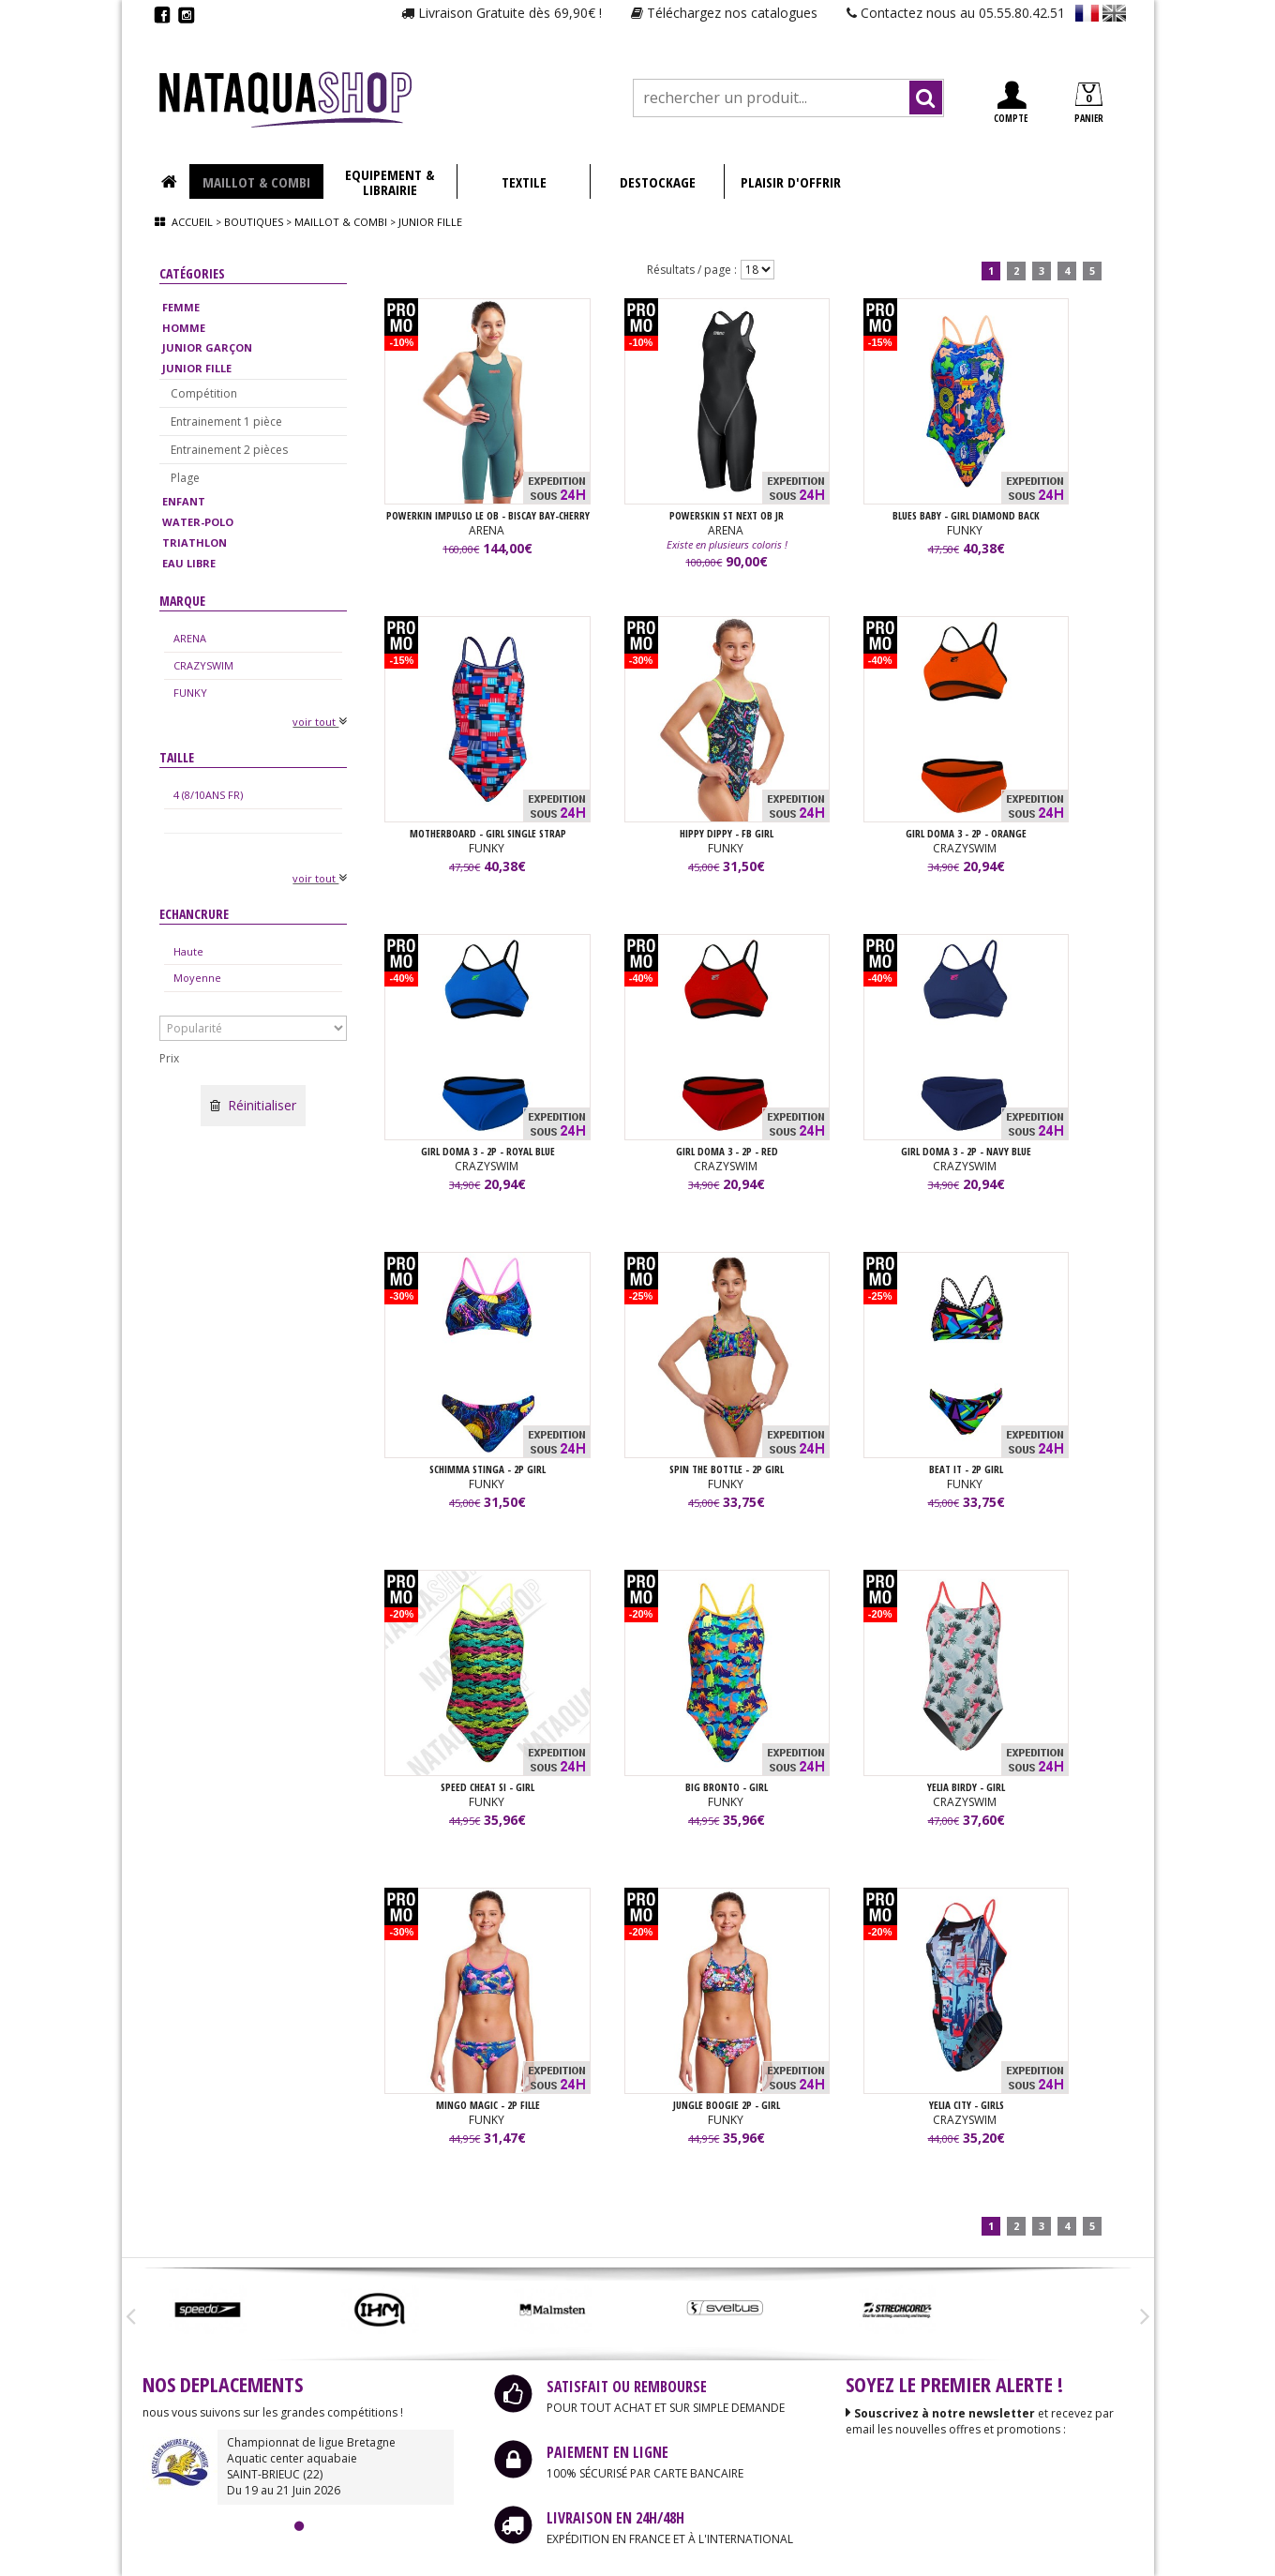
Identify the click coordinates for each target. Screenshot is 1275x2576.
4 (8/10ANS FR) (208, 795)
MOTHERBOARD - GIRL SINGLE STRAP (488, 833)
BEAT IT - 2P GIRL (966, 1469)
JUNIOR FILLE (197, 368)
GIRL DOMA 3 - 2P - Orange (966, 833)
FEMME (181, 307)
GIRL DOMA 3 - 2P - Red (727, 1151)
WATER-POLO (197, 522)
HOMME (183, 328)
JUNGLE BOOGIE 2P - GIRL (726, 2105)
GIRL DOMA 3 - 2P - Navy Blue (966, 1151)
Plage (185, 478)
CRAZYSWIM (203, 665)
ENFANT (183, 501)
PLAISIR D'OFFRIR (791, 182)
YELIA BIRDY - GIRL (966, 1787)
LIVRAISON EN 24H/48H (615, 2518)
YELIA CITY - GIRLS (966, 2105)
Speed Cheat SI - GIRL (487, 1787)
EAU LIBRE (189, 563)
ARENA (189, 638)
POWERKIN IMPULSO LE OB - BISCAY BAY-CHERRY (488, 515)
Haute (188, 951)
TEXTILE (524, 182)
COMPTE (1011, 103)
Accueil (192, 222)
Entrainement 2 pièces (229, 450)
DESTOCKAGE (658, 182)
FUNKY (190, 692)
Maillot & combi (340, 222)
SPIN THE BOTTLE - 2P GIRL (726, 1469)
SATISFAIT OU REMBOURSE (627, 2386)
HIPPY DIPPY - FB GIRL (726, 833)
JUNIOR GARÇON (207, 347)
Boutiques (253, 222)
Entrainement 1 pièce (226, 421)
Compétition (204, 393)
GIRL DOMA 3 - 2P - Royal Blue (488, 1151)
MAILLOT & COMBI (256, 182)
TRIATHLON (194, 542)
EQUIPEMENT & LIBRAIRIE (389, 182)
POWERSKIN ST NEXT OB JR (726, 515)
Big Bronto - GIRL (726, 1787)
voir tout (319, 722)
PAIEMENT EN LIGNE (607, 2452)
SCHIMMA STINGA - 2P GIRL (487, 1469)
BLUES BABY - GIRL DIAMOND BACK (966, 515)
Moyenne (197, 978)
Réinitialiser (253, 1105)
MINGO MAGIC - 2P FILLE (488, 2105)
